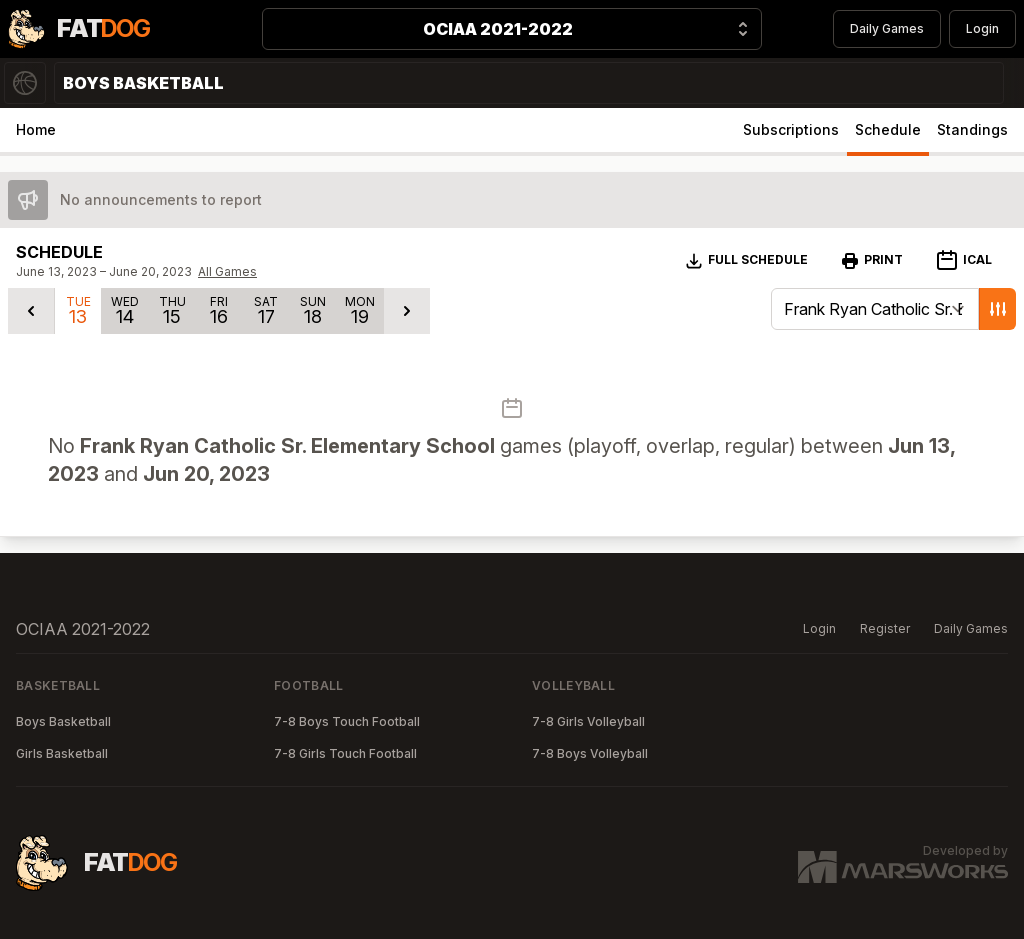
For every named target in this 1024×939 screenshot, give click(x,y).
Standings (972, 129)
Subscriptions (791, 129)
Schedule (888, 129)
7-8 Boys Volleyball (590, 753)
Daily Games (887, 28)
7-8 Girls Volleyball (588, 721)
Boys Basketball (63, 721)
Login (982, 28)
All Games (227, 271)
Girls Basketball (62, 753)
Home (36, 129)
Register (885, 628)
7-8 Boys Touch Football (347, 721)
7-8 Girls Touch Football (345, 753)
